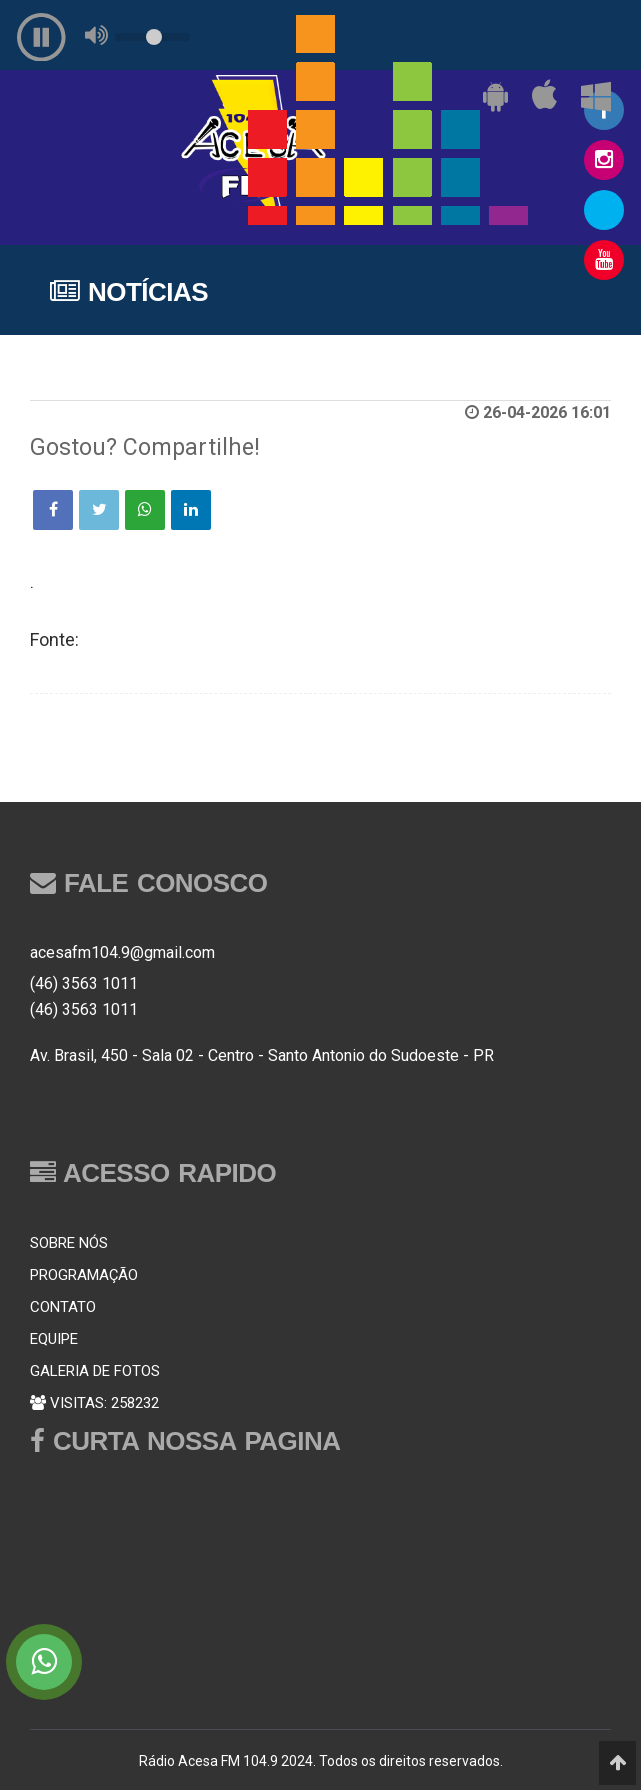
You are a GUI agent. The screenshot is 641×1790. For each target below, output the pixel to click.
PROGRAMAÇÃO (84, 1275)
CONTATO (63, 1307)
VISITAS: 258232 (94, 1403)
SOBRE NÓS (69, 1243)
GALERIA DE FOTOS (95, 1371)
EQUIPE (54, 1339)
